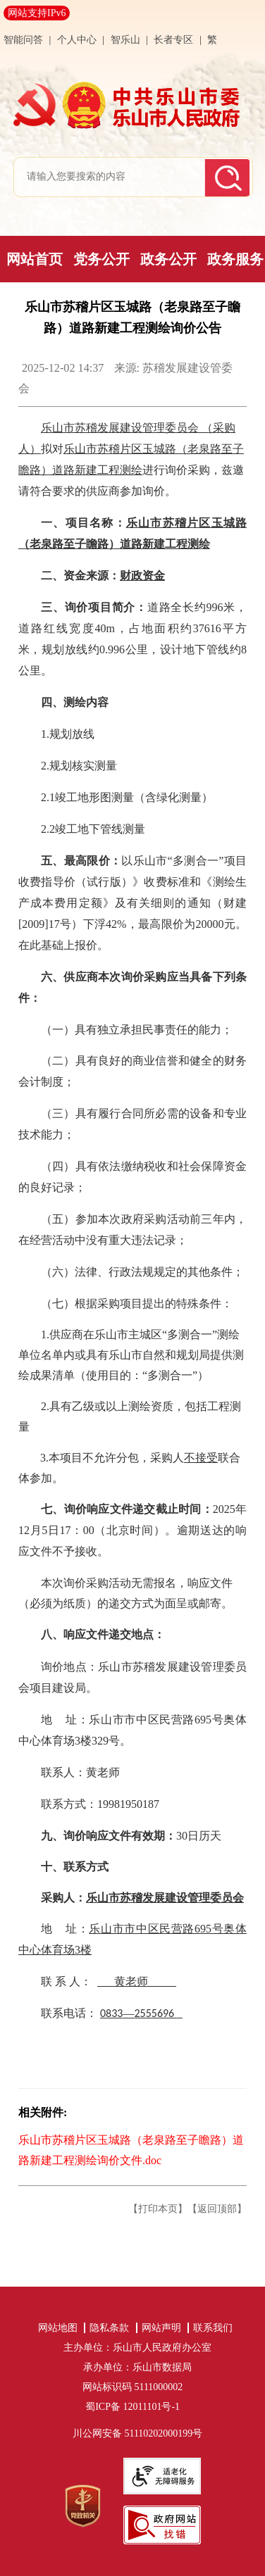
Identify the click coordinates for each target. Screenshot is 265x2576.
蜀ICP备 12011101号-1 (137, 2406)
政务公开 (168, 259)
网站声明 (161, 2328)
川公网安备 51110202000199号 (137, 2433)
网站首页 (34, 259)
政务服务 (235, 259)
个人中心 (78, 39)
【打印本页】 (157, 2208)
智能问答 (23, 39)
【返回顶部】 (217, 2208)
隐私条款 (109, 2328)
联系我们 (213, 2328)
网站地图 (58, 2328)
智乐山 (127, 39)
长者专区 (173, 39)
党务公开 (101, 259)
